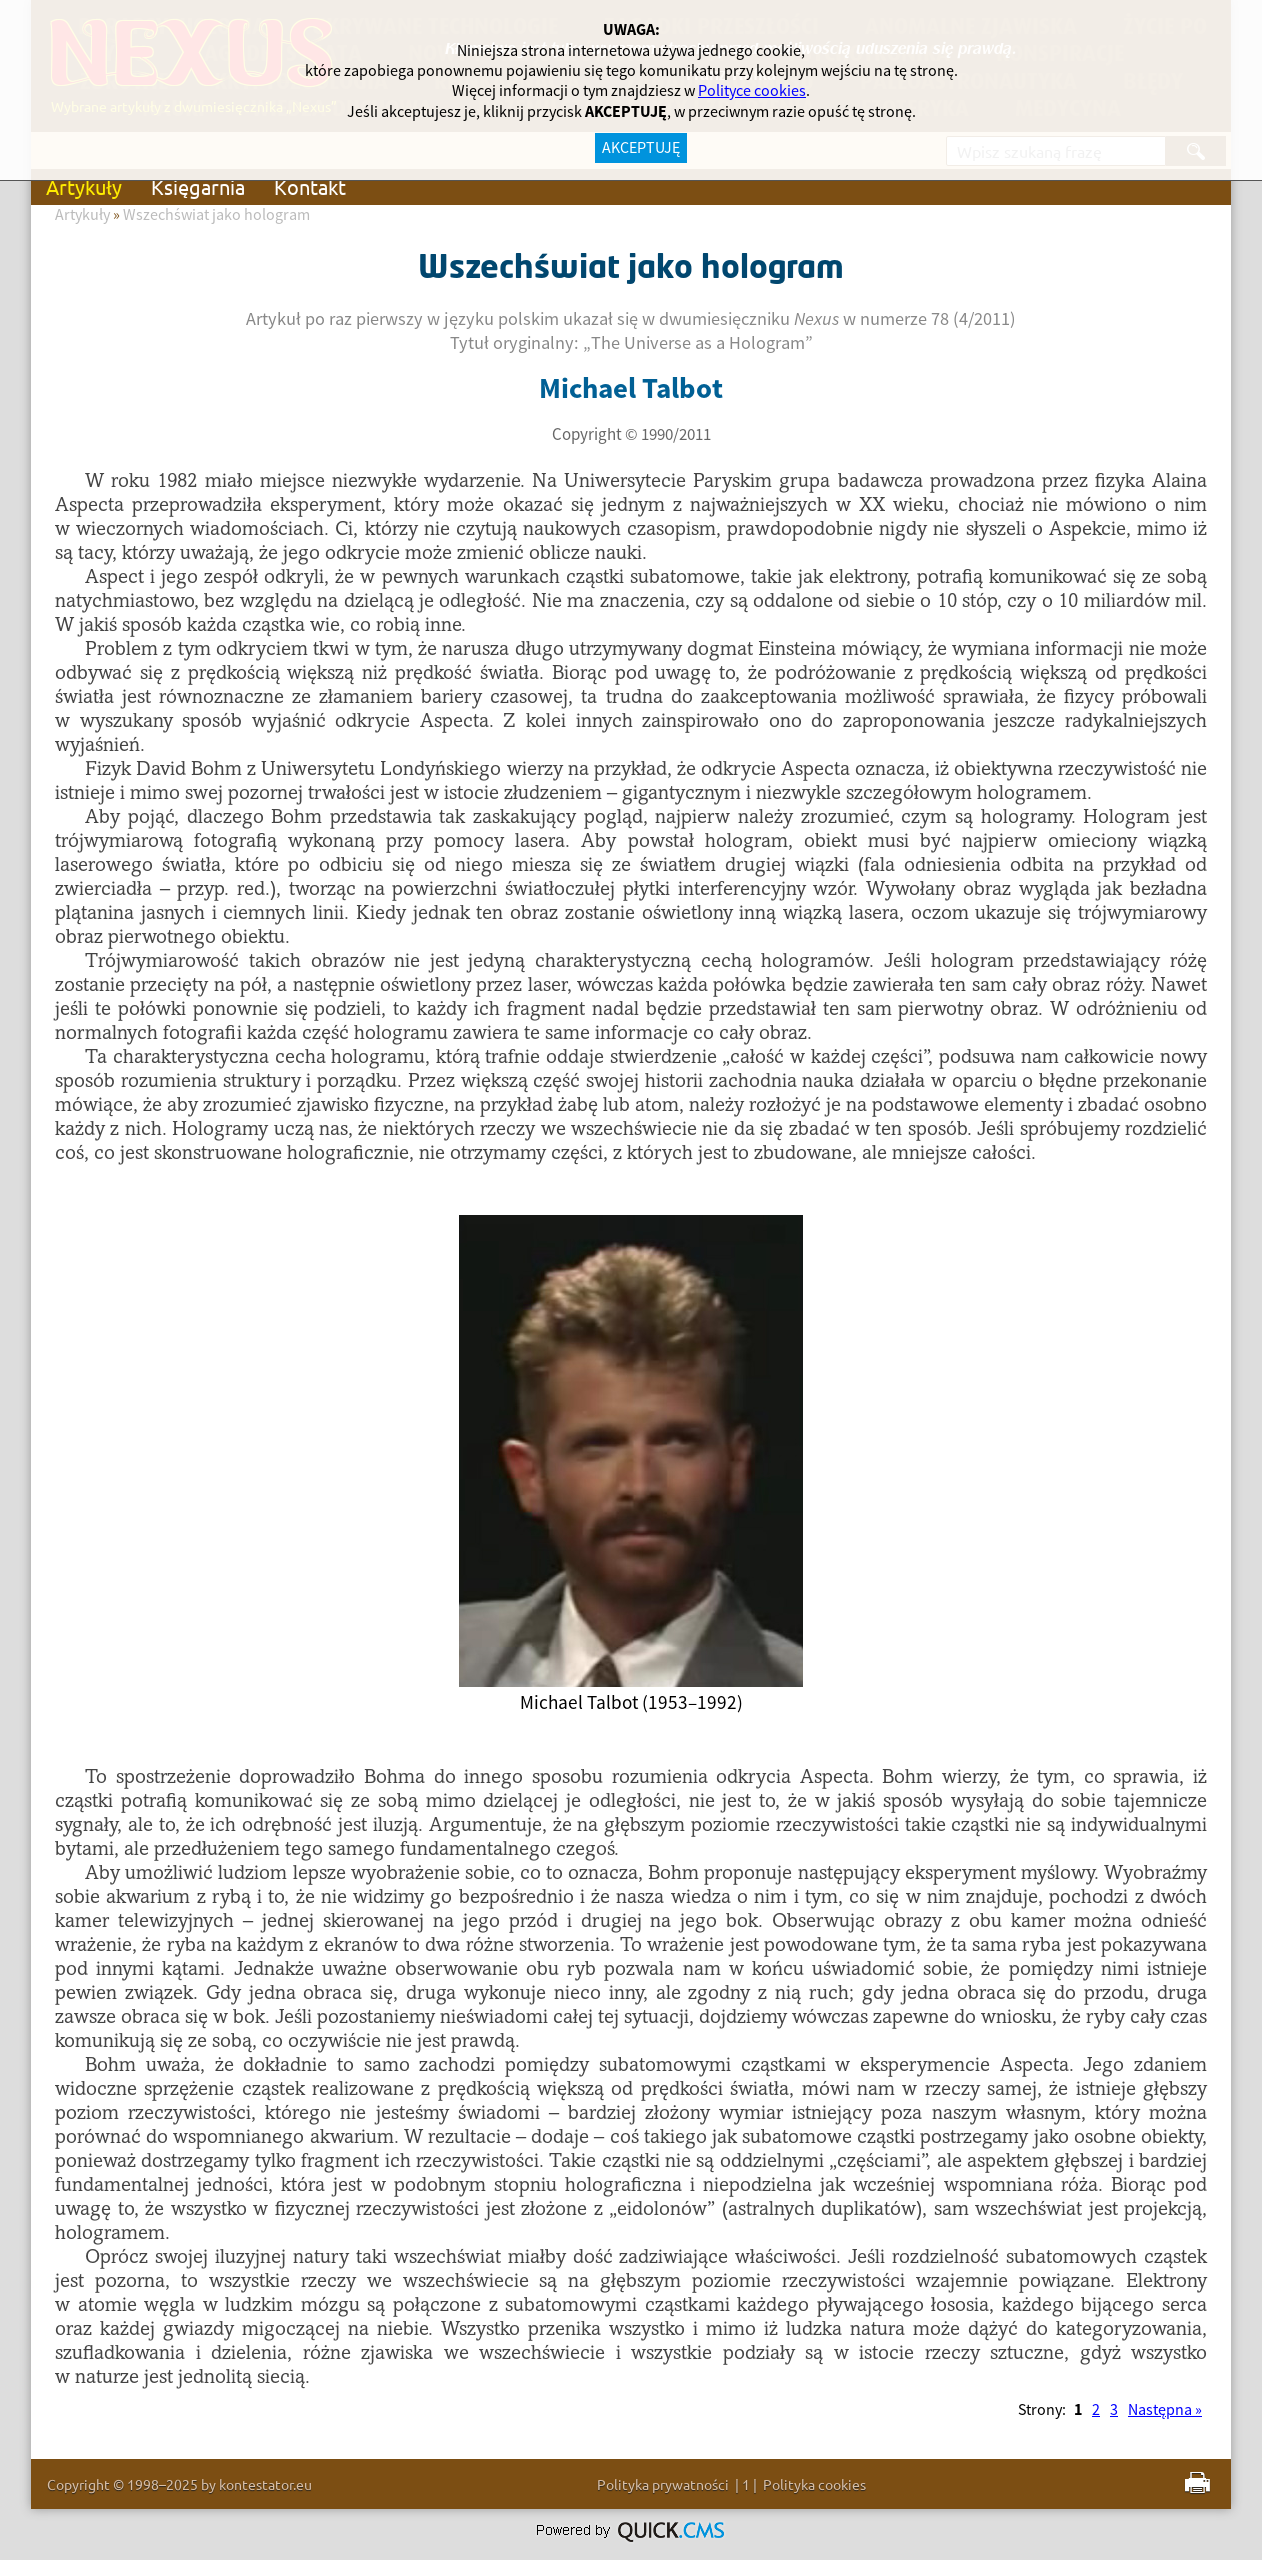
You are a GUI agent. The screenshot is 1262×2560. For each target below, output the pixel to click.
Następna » (1165, 2410)
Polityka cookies (814, 2484)
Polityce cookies (752, 91)
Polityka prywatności (663, 2484)
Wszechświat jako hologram (216, 215)
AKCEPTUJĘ (641, 148)
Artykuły (84, 186)
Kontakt (310, 186)
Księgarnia (198, 186)
